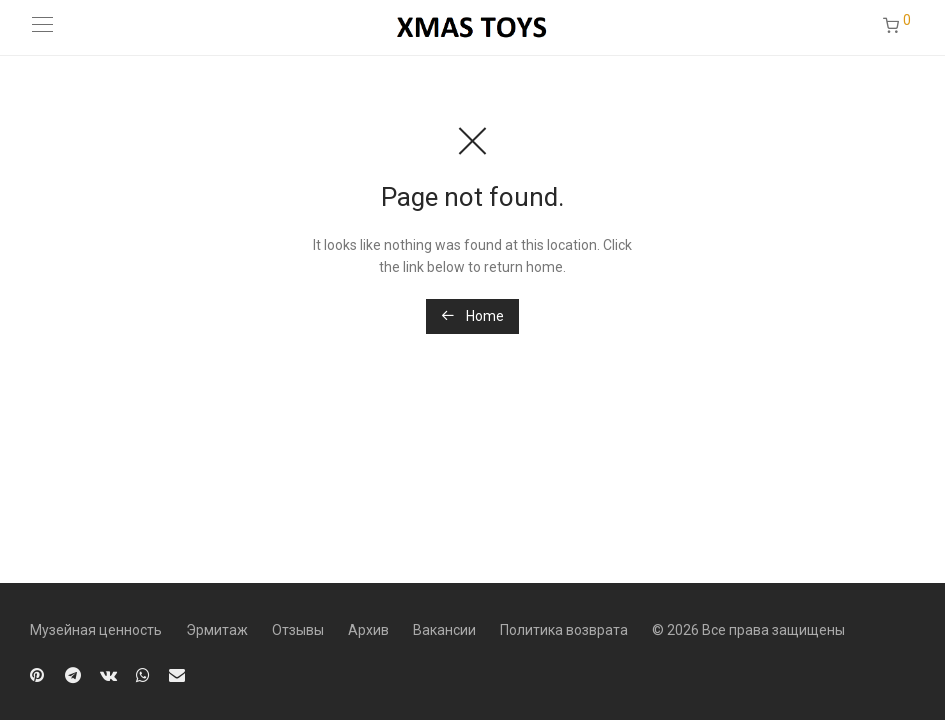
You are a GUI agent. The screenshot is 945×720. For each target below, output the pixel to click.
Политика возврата (564, 630)
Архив (368, 630)
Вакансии (444, 630)
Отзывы (298, 630)
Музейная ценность (96, 630)
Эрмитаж (217, 630)
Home (472, 316)
